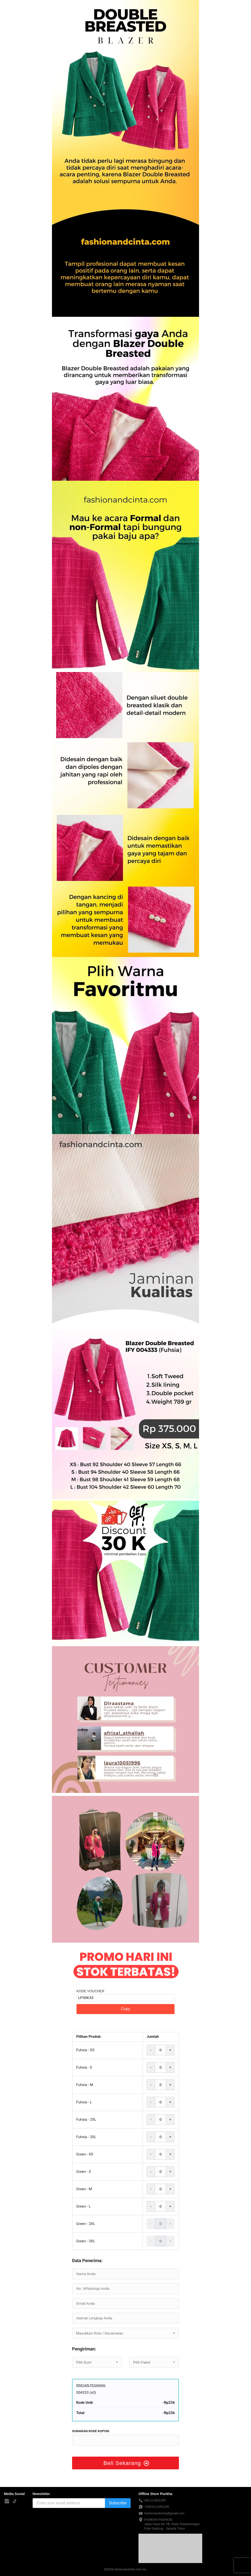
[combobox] (125, 2333)
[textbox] (125, 2333)
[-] (7, 2501)
